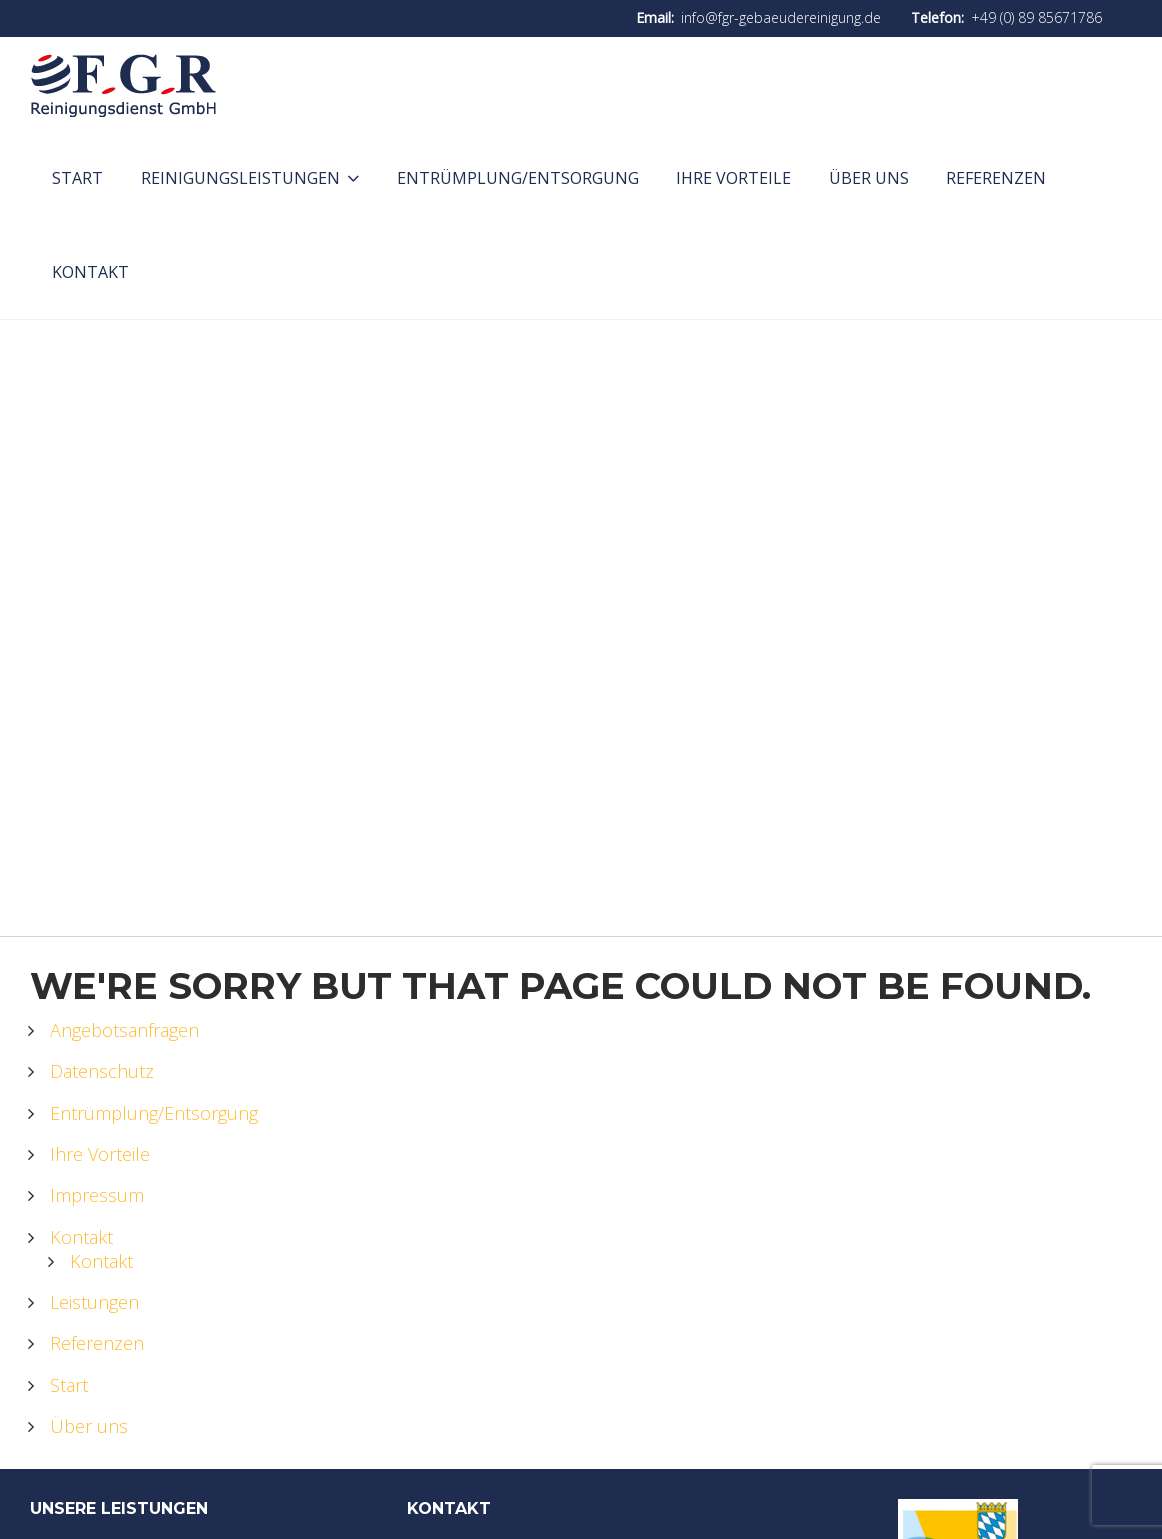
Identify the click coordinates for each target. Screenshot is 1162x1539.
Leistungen (94, 1302)
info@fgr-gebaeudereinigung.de (781, 17)
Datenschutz (102, 1071)
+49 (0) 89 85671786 (1036, 17)
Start (69, 1385)
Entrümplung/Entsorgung (154, 1113)
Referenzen (97, 1343)
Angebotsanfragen (124, 1030)
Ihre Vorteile (100, 1154)
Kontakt (81, 1237)
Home (525, 659)
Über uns (89, 1426)
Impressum (97, 1195)
